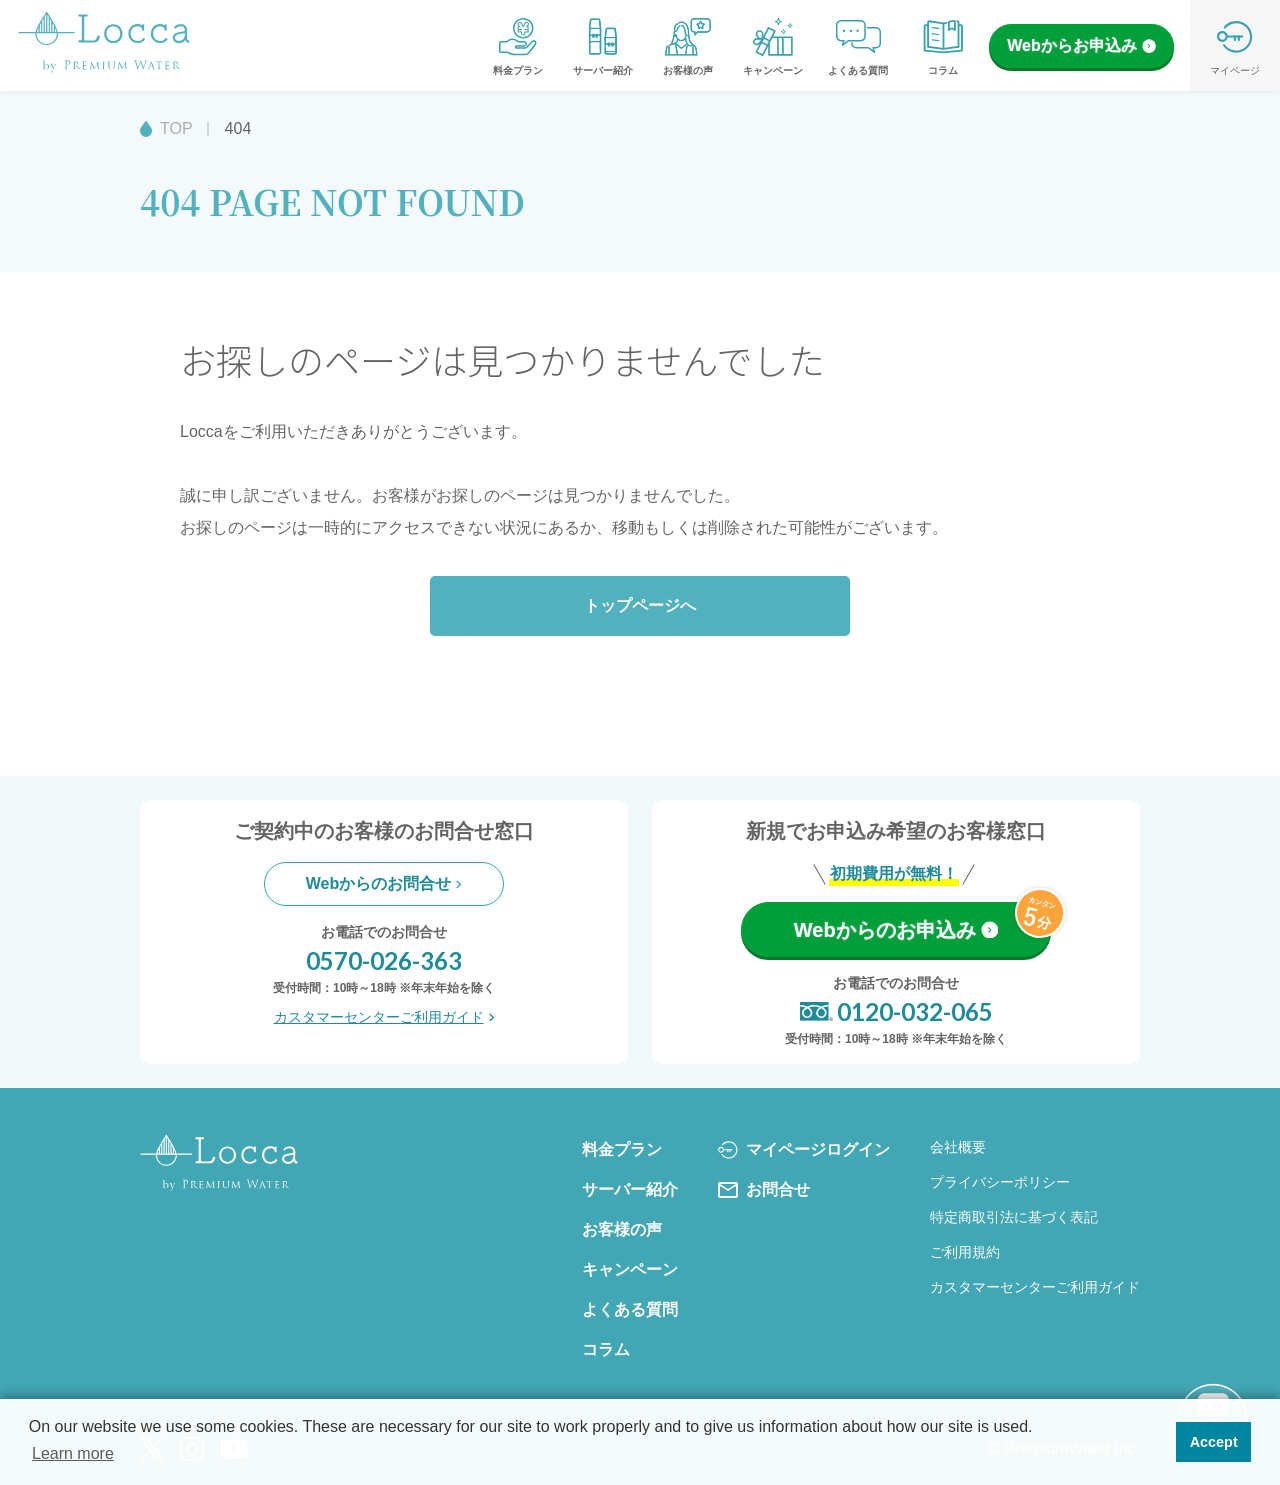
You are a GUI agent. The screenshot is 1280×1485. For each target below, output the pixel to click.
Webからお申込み (1081, 45)
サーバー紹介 (603, 45)
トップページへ (640, 605)
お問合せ (764, 1190)
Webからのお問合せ (384, 883)
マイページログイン (804, 1150)
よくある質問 (858, 45)
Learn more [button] (73, 1453)
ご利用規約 (965, 1252)
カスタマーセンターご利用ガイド (384, 1017)
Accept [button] (1214, 1442)
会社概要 (958, 1147)
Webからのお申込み (896, 930)
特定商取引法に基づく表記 (1014, 1217)
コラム (943, 45)
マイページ (1235, 45)
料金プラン (518, 45)
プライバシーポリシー (1000, 1182)
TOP (176, 128)
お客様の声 (688, 45)
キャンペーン (773, 45)
